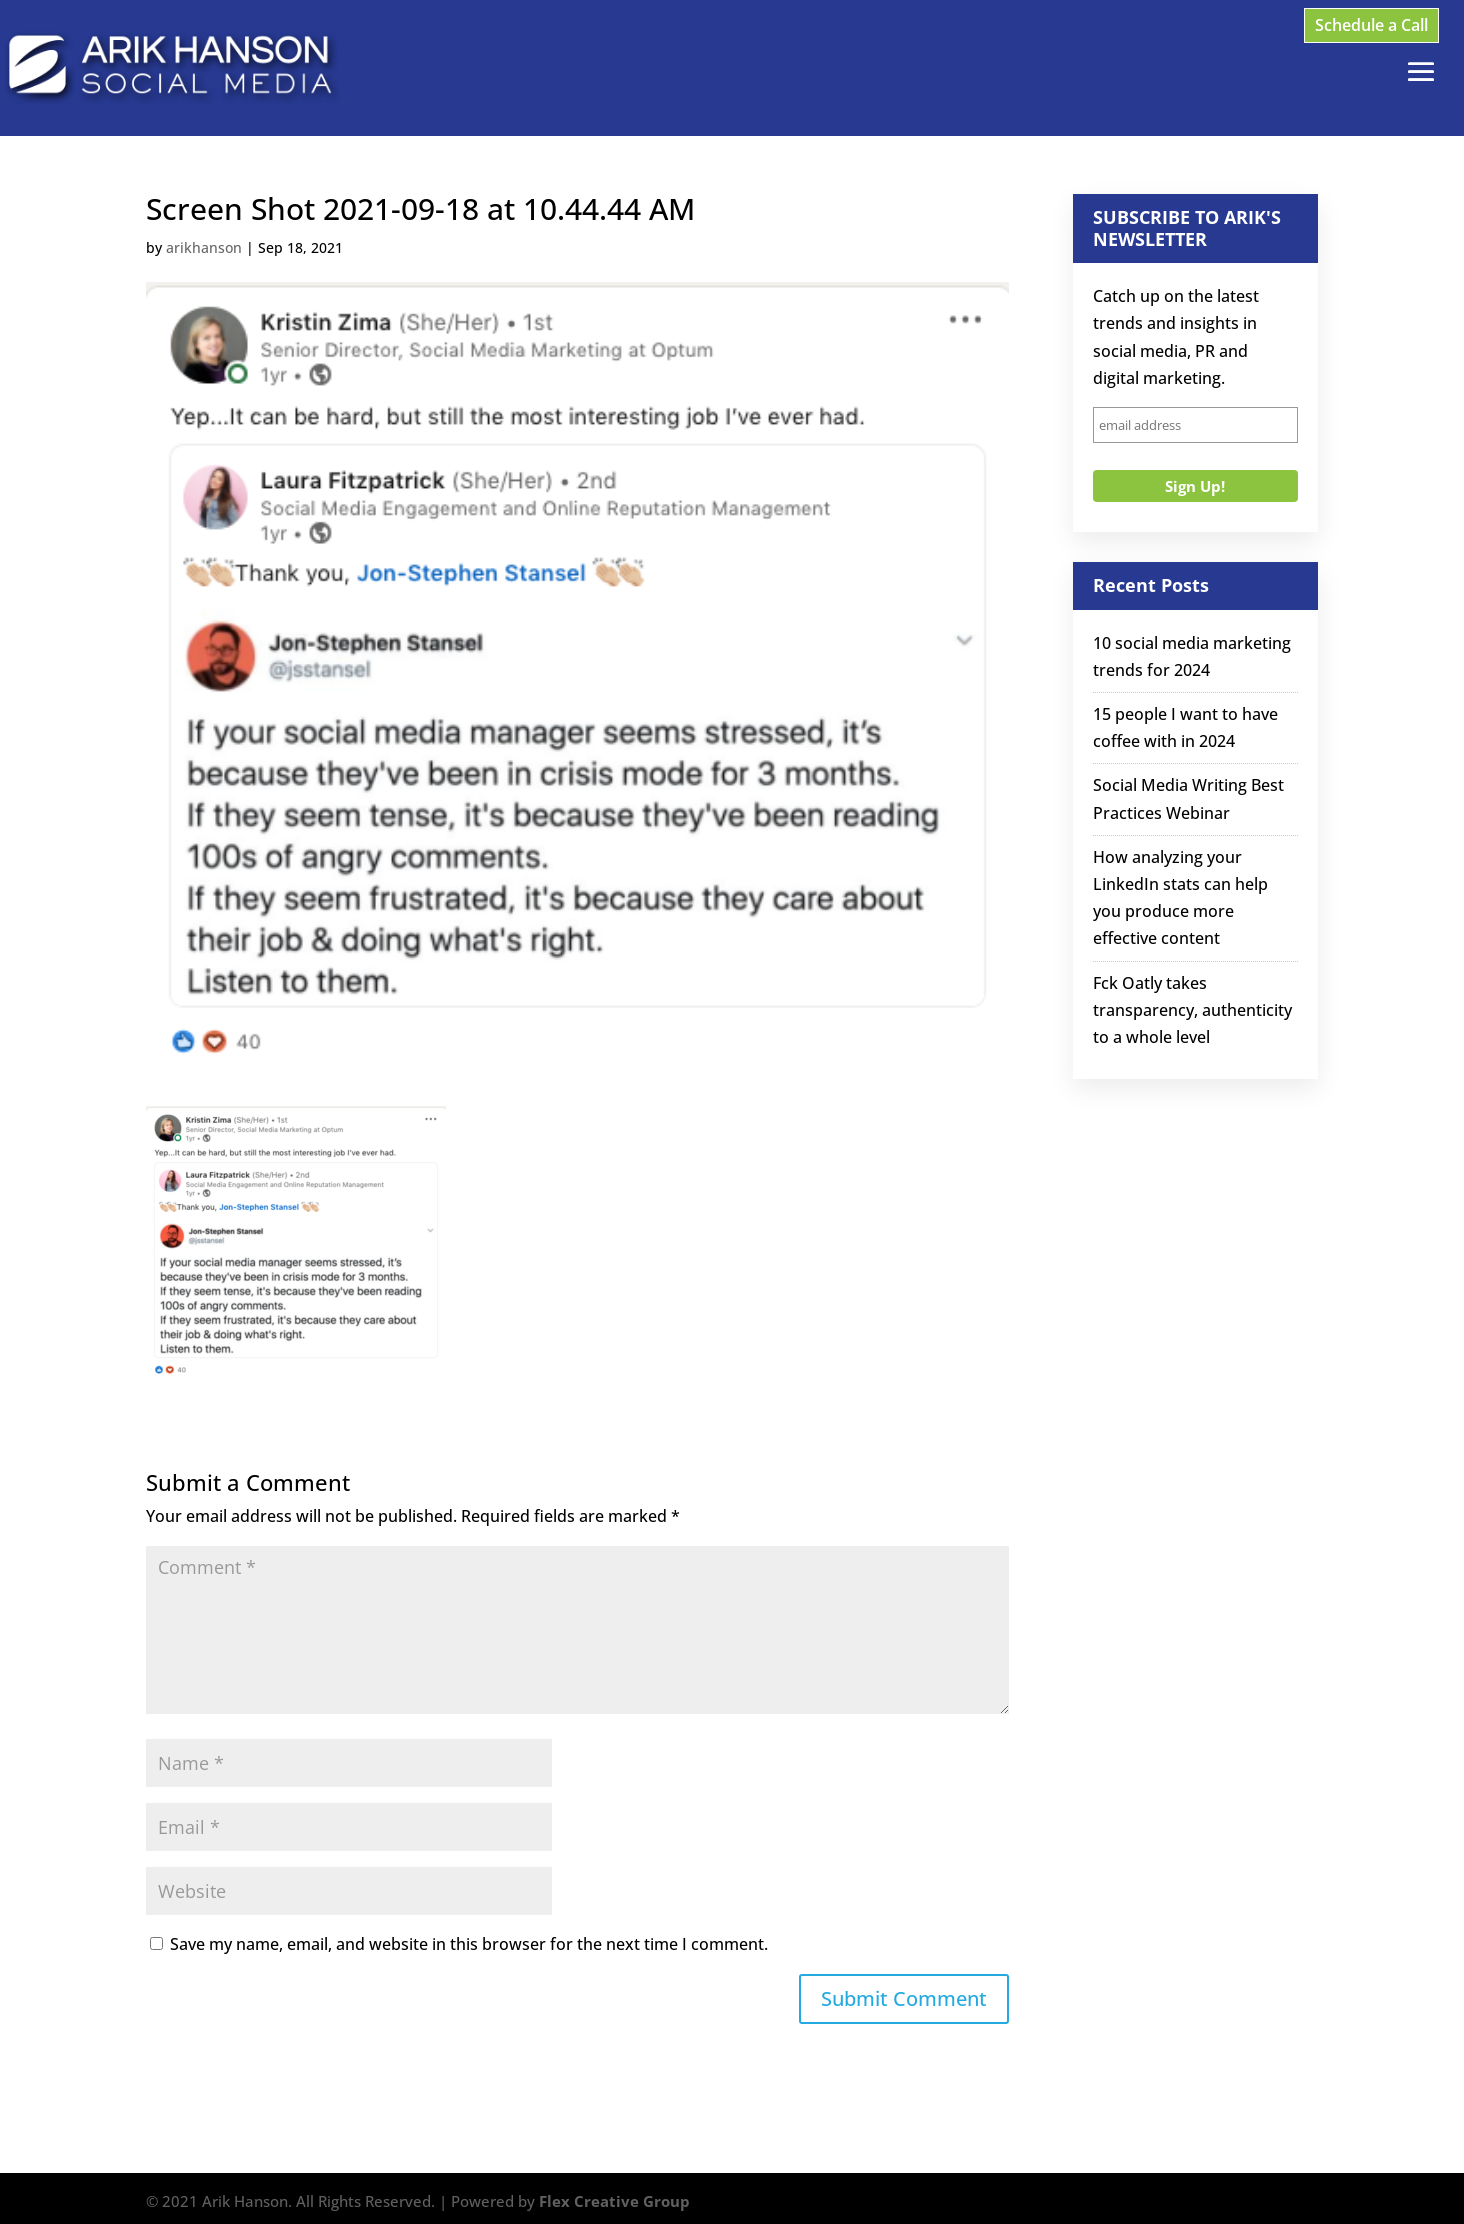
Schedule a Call (1371, 25)
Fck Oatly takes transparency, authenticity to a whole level (1192, 1010)
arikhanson (204, 247)
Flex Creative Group (614, 2201)
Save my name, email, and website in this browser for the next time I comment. (469, 1944)
